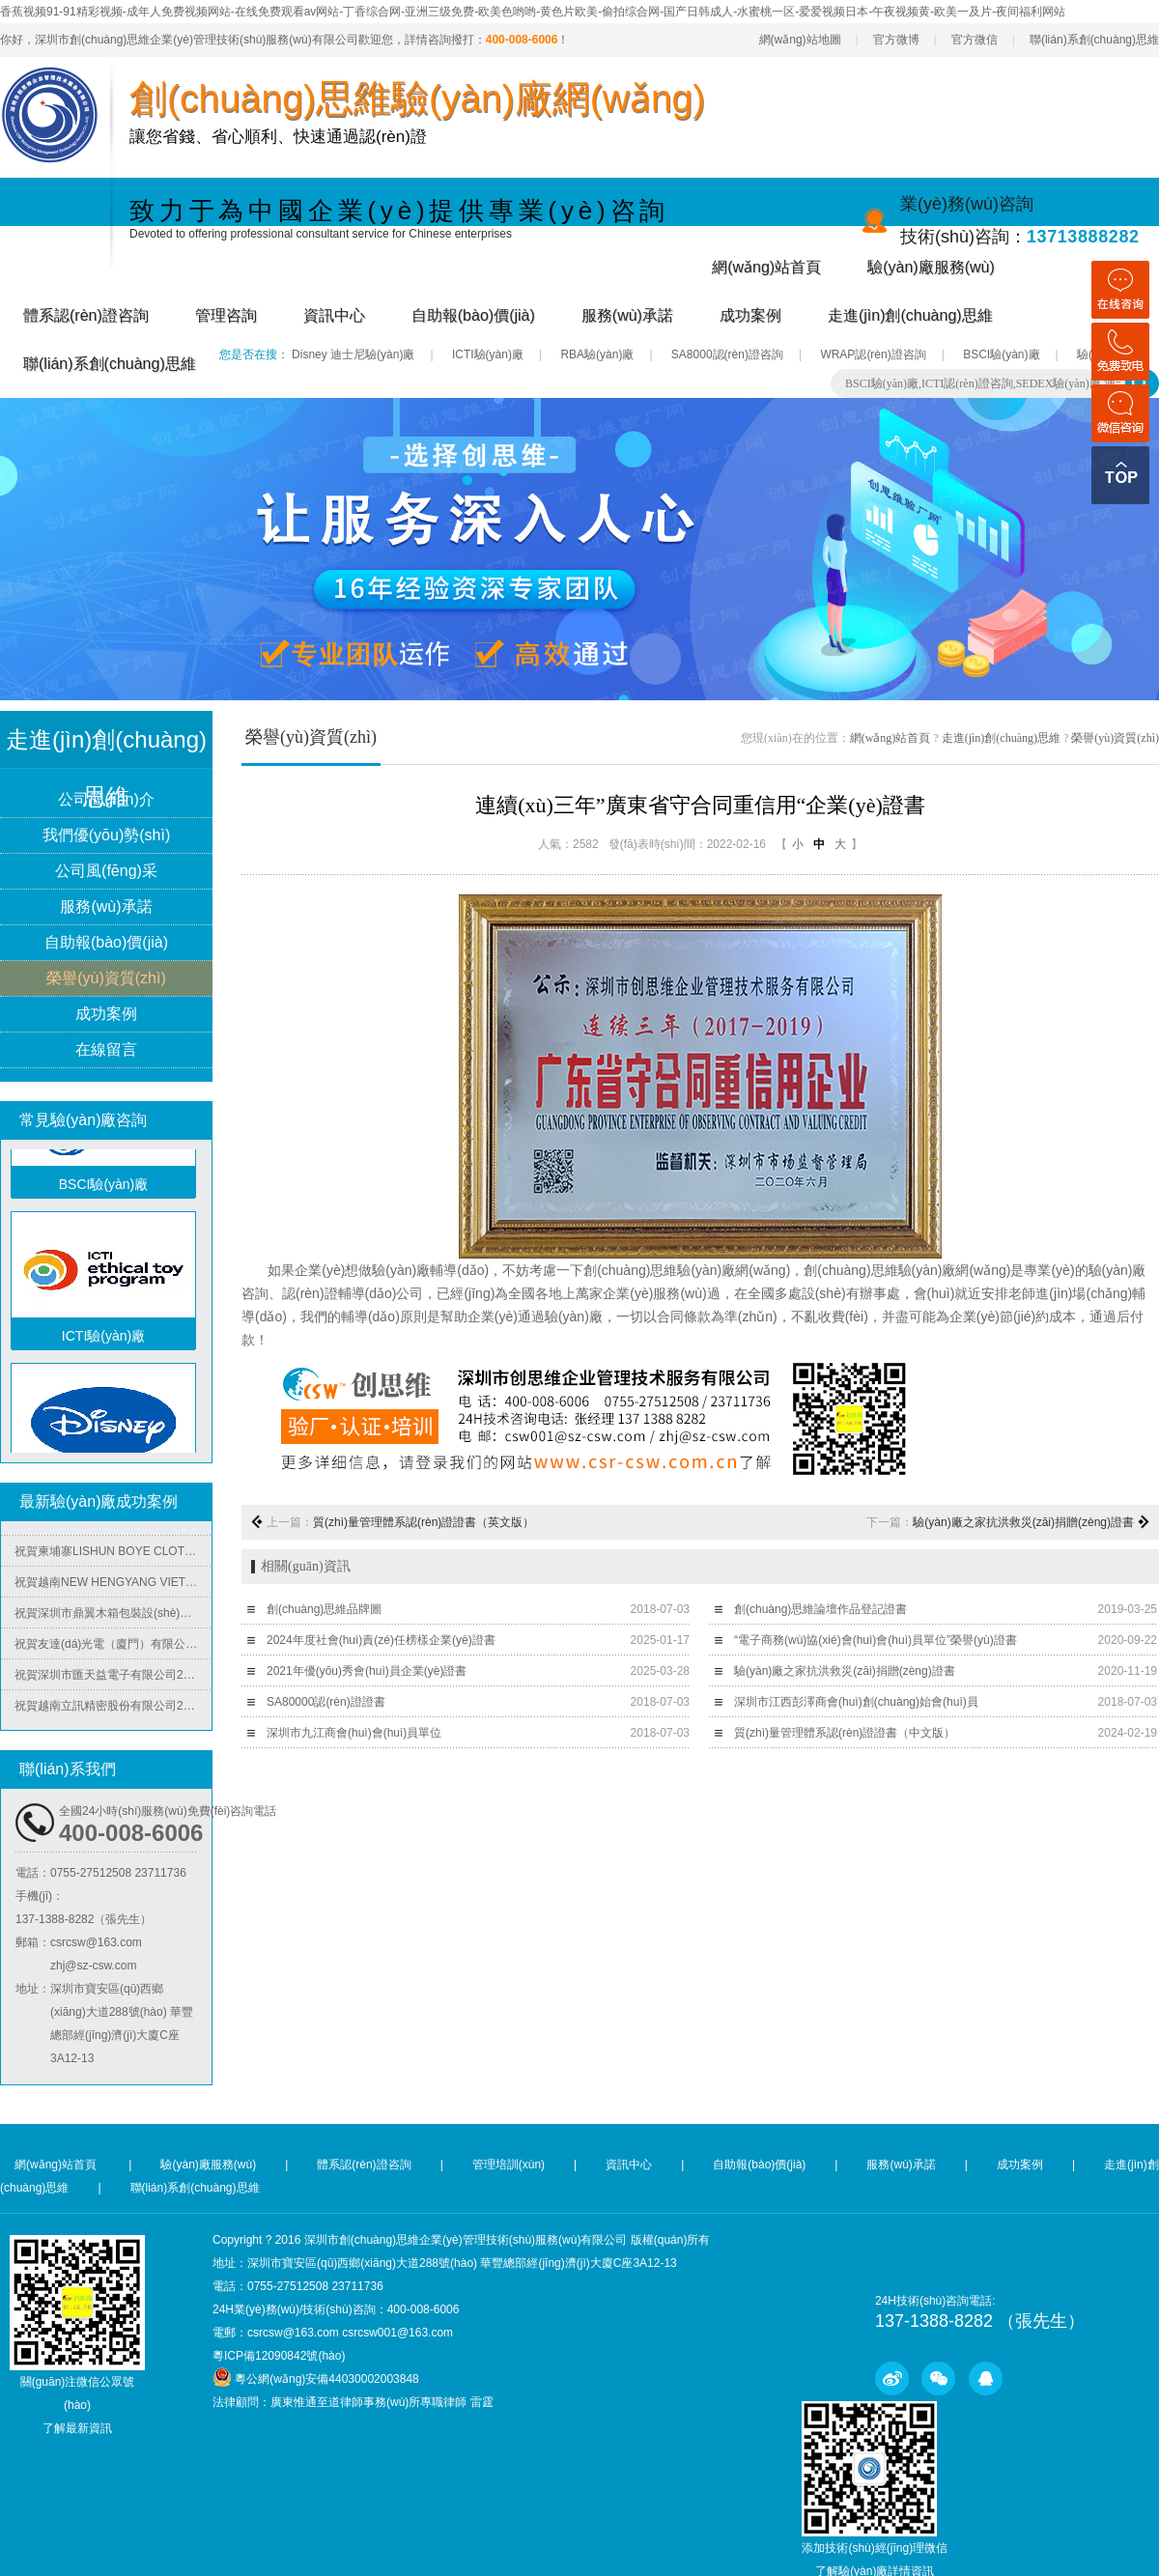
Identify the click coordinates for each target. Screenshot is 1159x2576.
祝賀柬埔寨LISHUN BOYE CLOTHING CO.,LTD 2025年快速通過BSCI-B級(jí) (113, 1556)
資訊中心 (334, 315)
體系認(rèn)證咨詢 (86, 315)
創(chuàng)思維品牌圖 (324, 1609)
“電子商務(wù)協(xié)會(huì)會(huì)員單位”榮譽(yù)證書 (875, 1640)
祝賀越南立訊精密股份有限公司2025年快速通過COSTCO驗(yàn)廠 (113, 1710)
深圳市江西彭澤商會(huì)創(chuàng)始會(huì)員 (856, 1702)
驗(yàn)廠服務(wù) (931, 267)
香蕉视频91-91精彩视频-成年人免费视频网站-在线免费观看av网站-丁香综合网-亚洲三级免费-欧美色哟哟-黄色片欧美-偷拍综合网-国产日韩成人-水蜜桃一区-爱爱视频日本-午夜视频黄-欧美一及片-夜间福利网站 (532, 11)
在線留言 (106, 1050)
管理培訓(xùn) (508, 2164)
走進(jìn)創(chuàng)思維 (910, 315)
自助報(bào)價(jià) (473, 315)
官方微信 (974, 39)
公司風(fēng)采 (106, 872)
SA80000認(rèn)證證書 (326, 1702)
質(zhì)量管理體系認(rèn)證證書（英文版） (423, 1522)
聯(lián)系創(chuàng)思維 (1094, 39)
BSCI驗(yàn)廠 (1001, 354)
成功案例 (750, 315)
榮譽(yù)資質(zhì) (106, 979)
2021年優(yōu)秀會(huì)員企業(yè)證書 (366, 1671)
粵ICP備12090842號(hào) (278, 2356)
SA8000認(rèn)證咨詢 (727, 354)
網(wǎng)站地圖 (800, 39)
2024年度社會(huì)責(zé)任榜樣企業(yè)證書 (381, 1640)
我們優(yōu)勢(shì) (106, 836)
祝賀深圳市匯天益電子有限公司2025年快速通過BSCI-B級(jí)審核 (113, 1679)
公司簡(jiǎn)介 (106, 800)
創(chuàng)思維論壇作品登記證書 (820, 1609)
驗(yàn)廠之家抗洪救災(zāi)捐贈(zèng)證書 (1023, 1522)
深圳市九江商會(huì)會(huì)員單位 (354, 1733)
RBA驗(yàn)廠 (597, 354)
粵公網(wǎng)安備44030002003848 (326, 2379)
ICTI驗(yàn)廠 (487, 354)
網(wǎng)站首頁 (766, 267)
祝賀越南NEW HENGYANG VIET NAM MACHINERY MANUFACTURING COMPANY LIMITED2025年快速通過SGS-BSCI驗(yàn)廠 (113, 1587)
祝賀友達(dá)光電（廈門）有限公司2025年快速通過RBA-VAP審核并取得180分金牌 (113, 1649)
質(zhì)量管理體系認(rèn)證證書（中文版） (844, 1733)
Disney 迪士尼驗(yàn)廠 (353, 354)
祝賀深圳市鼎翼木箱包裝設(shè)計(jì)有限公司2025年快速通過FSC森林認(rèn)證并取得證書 (113, 1618)
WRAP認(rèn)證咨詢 (872, 354)
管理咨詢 (226, 315)
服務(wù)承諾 (627, 315)
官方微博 (896, 39)
